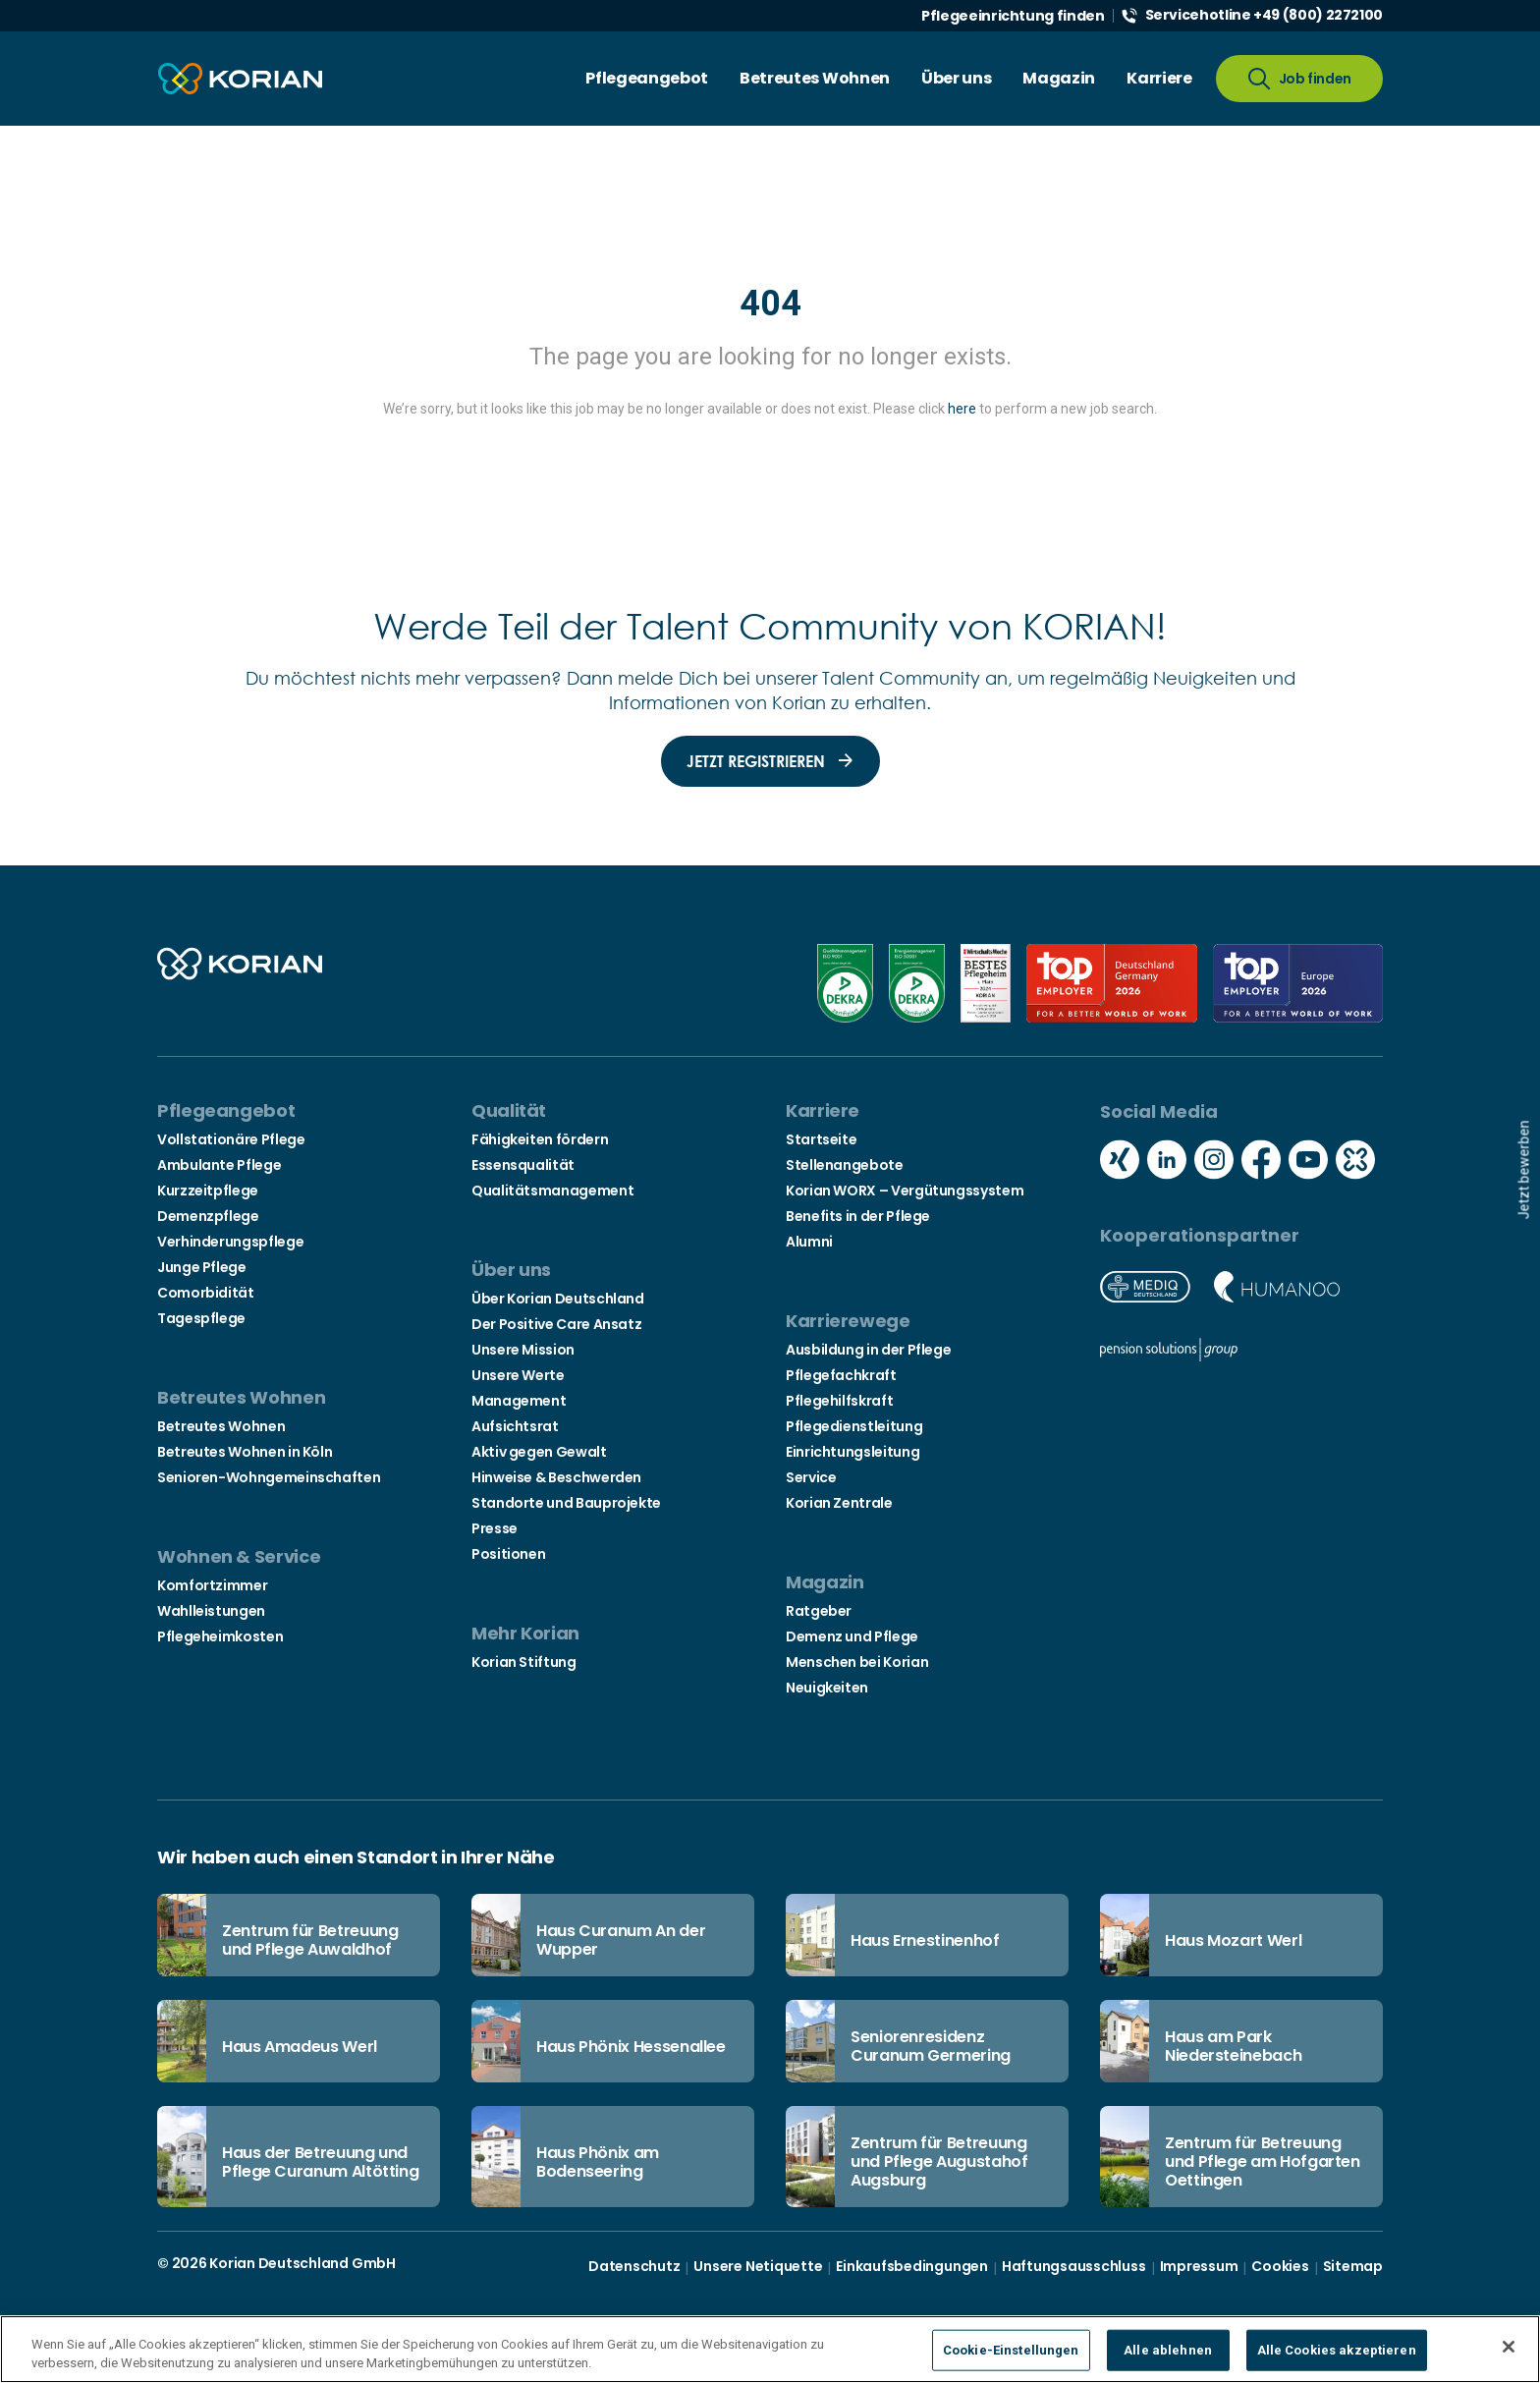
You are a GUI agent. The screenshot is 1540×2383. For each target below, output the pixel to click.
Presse (494, 1528)
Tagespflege (201, 1318)
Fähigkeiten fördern (539, 1139)
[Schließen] (1508, 2346)
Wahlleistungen (211, 1611)
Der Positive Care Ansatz (556, 1324)
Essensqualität (523, 1165)
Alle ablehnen (1168, 2350)
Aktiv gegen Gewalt (539, 1452)
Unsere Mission (523, 1349)
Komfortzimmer (212, 1585)
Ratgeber (819, 1611)
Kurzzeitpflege (207, 1190)
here (962, 408)
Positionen (508, 1554)
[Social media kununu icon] (1355, 1162)
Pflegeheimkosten (220, 1636)
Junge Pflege (202, 1267)
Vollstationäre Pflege (230, 1139)
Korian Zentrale (839, 1503)
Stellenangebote (845, 1165)
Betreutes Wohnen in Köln (244, 1452)
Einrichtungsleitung (852, 1452)
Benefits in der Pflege (858, 1216)
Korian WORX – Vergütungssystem (904, 1190)
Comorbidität (205, 1292)
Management (518, 1401)
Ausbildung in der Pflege (868, 1349)
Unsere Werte (518, 1375)
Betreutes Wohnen (221, 1426)
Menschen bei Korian (857, 1662)
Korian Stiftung (524, 1662)
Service (811, 1477)
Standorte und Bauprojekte (566, 1503)
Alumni (809, 1241)
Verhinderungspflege (230, 1241)
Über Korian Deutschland (557, 1298)
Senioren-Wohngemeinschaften (268, 1477)
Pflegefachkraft (841, 1375)
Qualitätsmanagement (552, 1190)
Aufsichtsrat (515, 1426)
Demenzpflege (208, 1216)
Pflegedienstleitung (854, 1426)
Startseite (821, 1139)
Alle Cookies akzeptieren (1336, 2350)
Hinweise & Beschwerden (556, 1477)
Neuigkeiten (827, 1687)
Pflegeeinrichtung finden (1012, 16)
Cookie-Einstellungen (1011, 2350)
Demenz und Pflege (852, 1636)
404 (770, 303)
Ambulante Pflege (219, 1165)
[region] (770, 2349)
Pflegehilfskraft (839, 1401)
